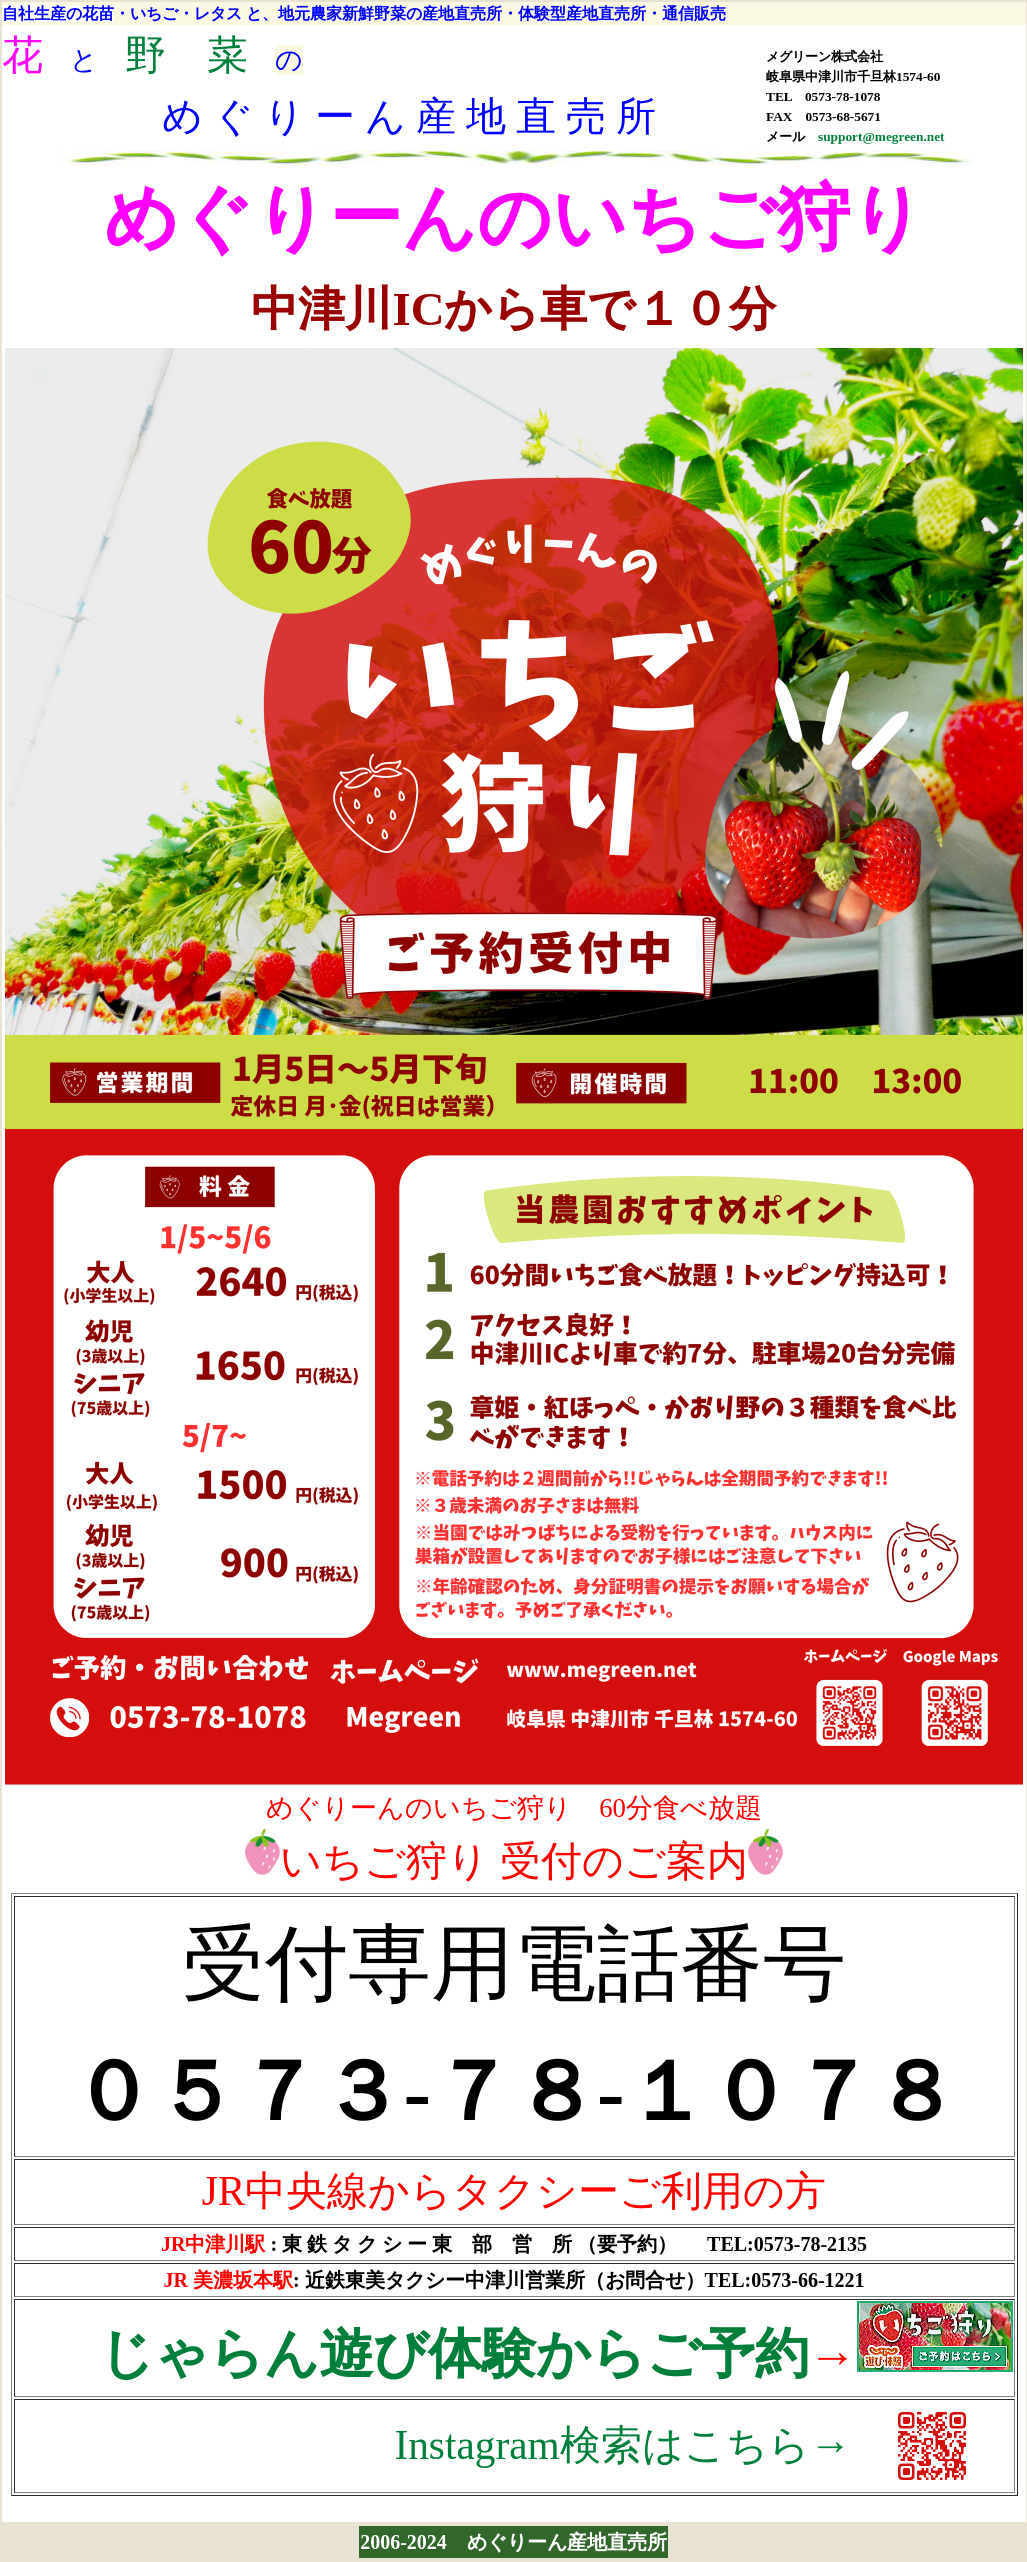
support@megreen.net (881, 136)
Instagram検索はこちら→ (622, 2445)
